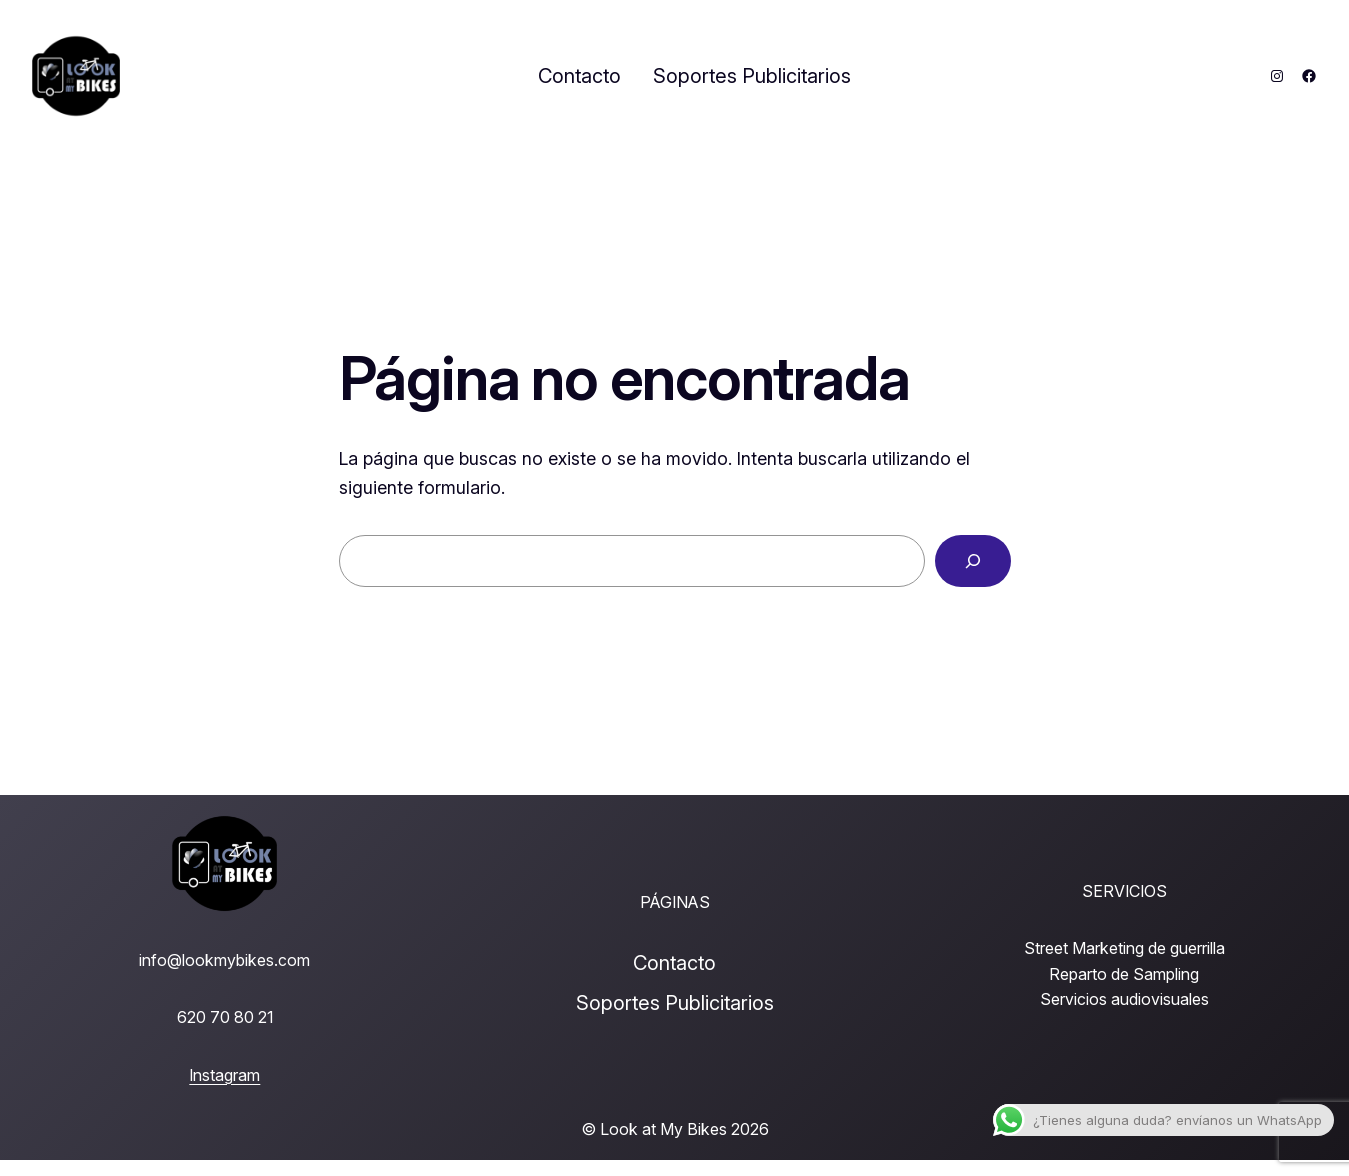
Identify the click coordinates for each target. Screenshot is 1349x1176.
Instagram (224, 1075)
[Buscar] (973, 561)
